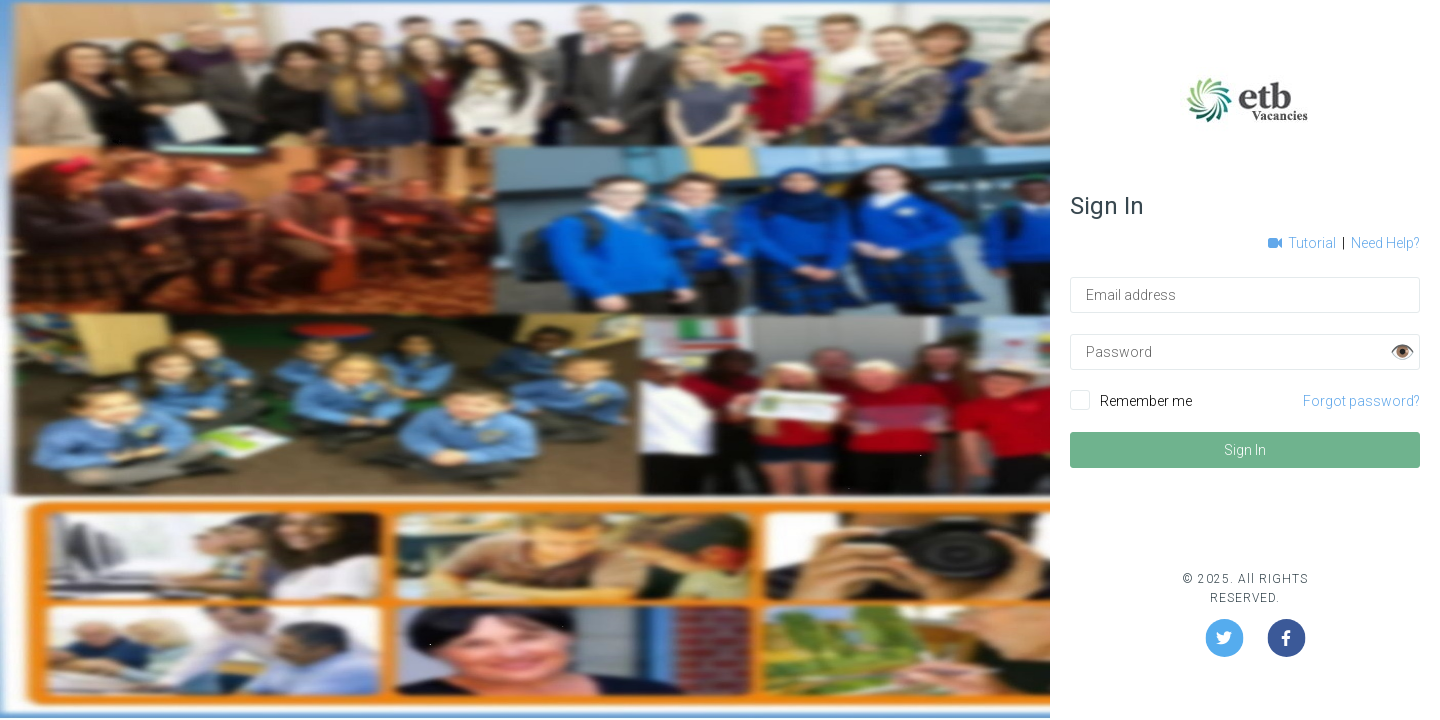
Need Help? (1385, 243)
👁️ (1402, 352)
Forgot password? (1361, 401)
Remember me (1146, 401)
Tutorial (1303, 243)
